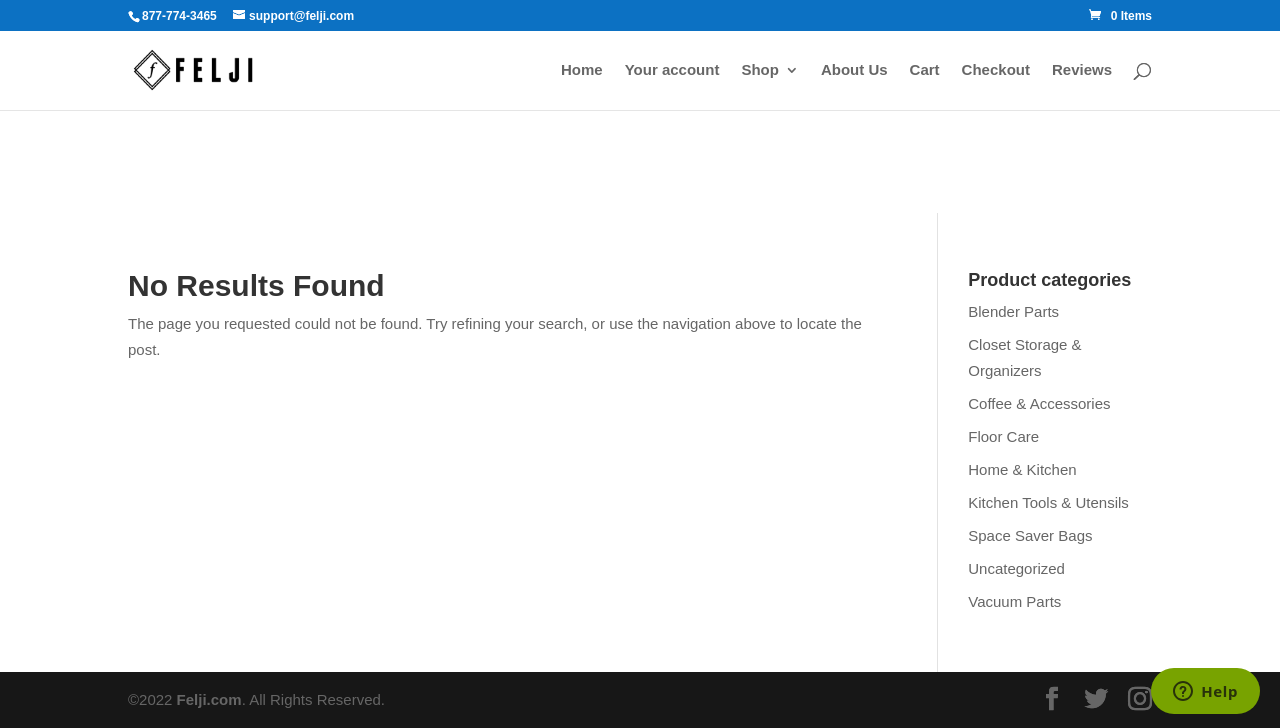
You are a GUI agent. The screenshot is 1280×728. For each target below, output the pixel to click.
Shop (760, 70)
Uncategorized (1016, 568)
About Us (854, 70)
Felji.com (209, 699)
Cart (925, 70)
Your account (672, 70)
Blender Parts (1013, 311)
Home (582, 70)
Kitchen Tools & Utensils (1048, 502)
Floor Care (1003, 436)
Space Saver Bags (1030, 535)
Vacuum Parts (1014, 601)
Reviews (1082, 70)
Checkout (996, 70)
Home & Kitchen (1022, 469)
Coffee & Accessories (1039, 403)
